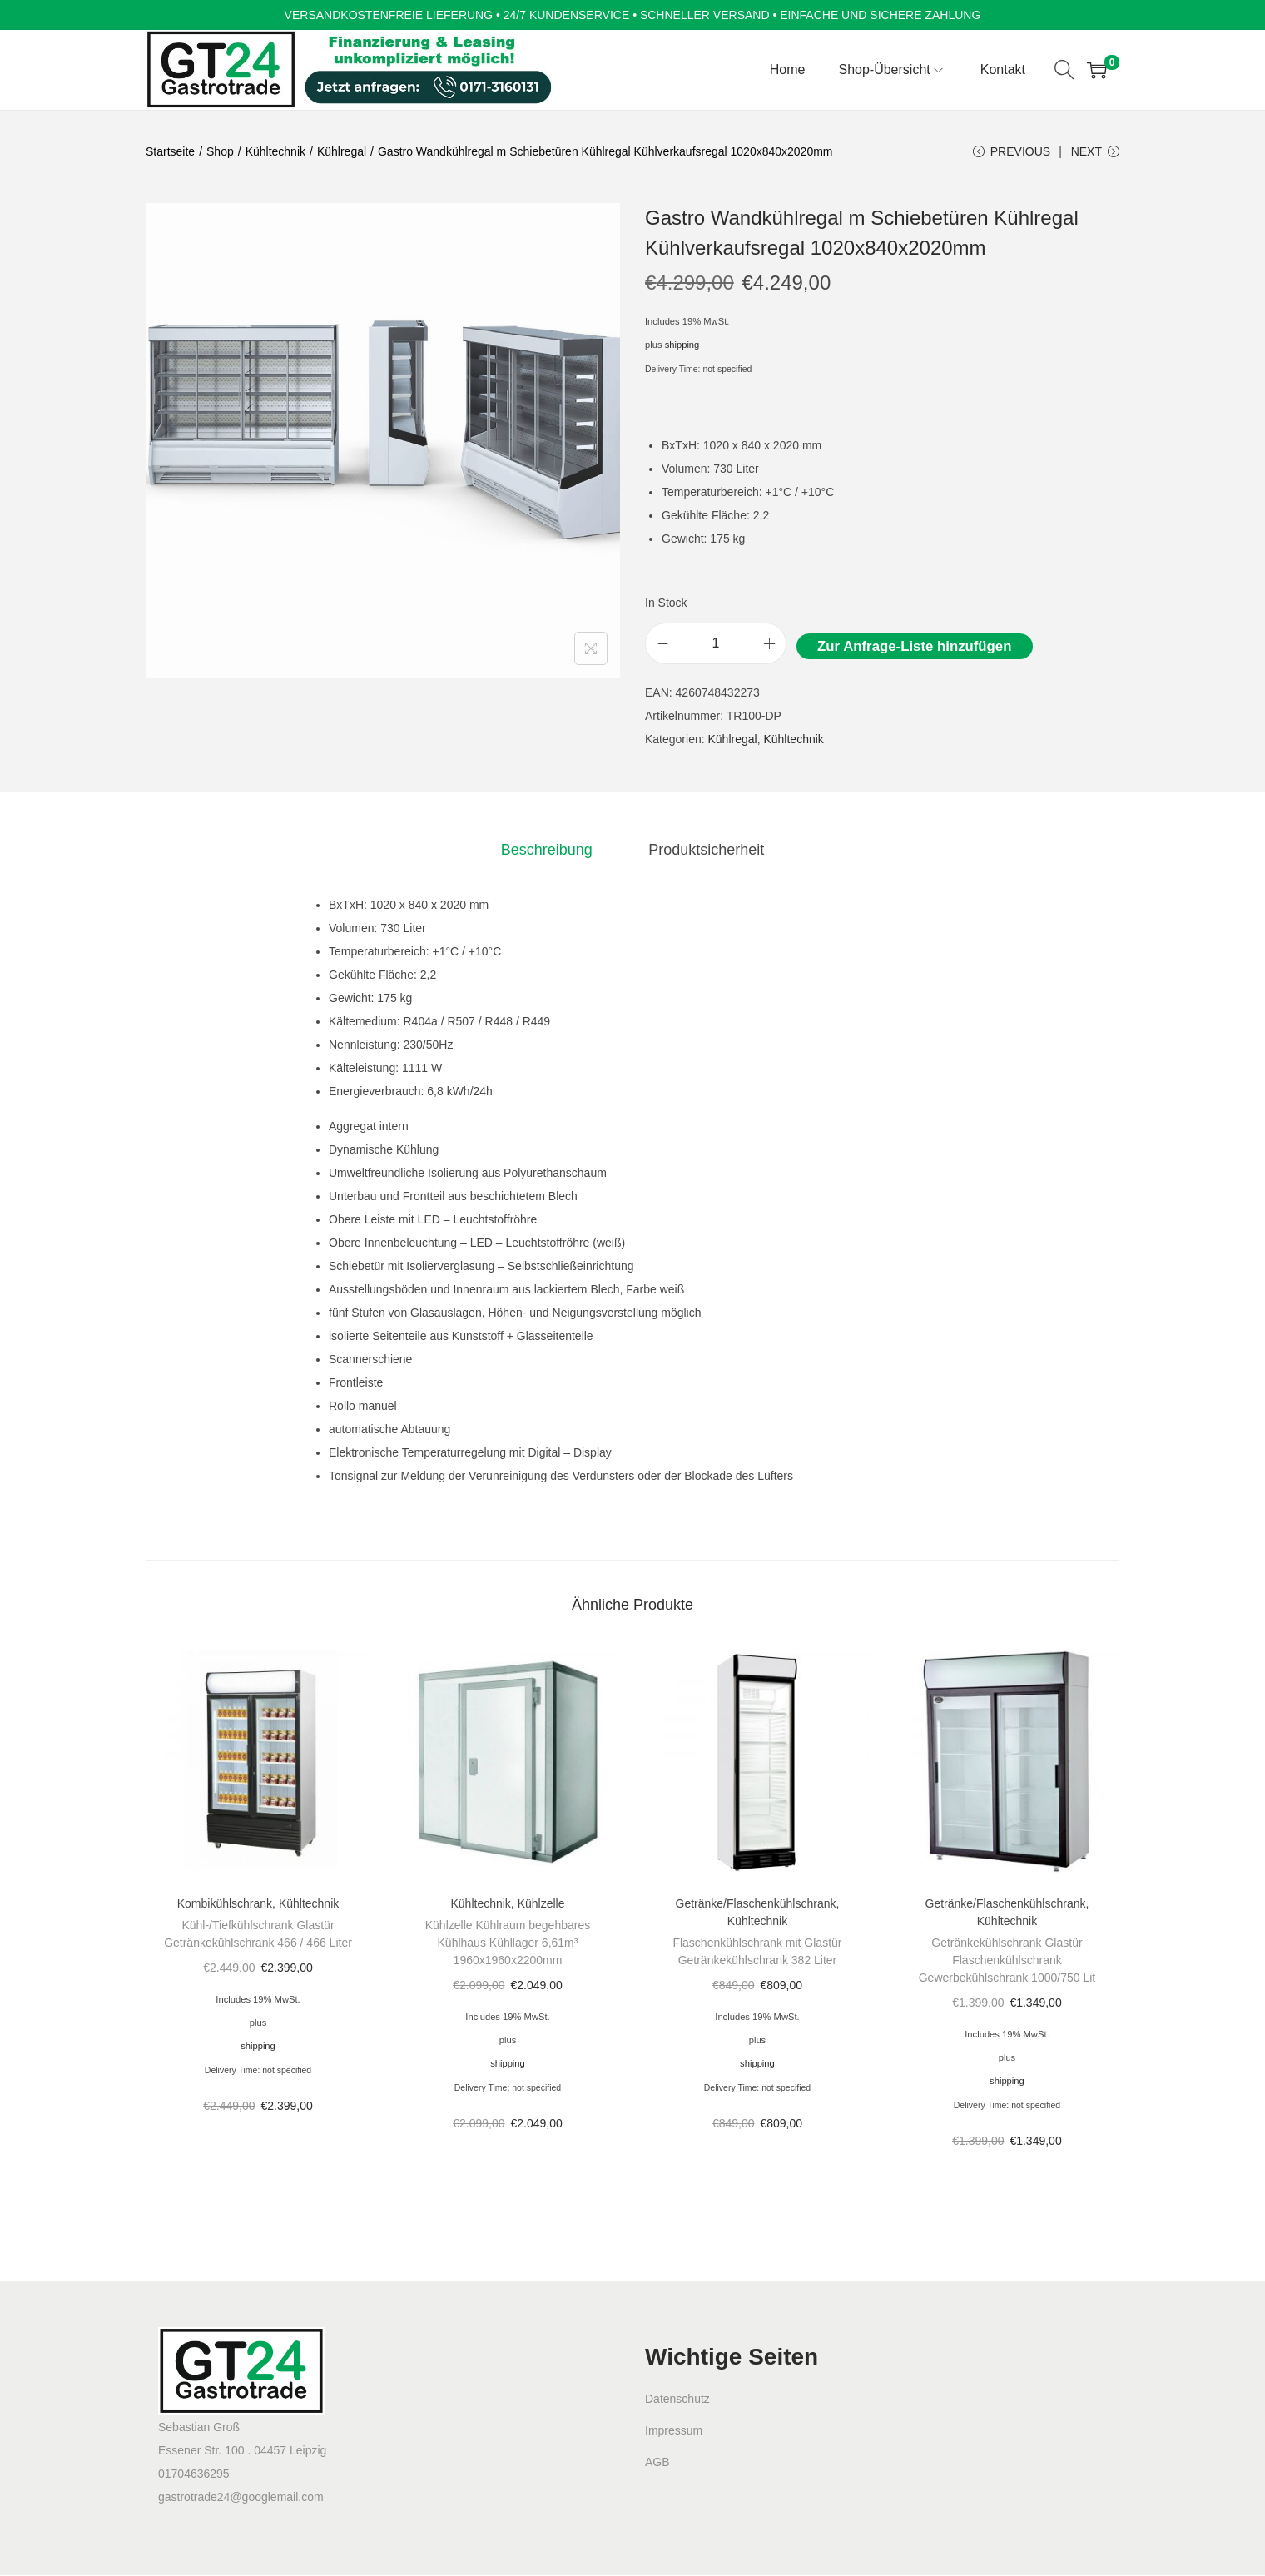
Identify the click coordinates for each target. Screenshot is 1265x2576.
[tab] (547, 850)
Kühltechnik (275, 151)
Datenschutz (677, 2399)
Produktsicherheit (704, 850)
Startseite (170, 151)
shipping (682, 346)
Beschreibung (547, 850)
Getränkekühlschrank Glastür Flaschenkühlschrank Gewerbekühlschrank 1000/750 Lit (1007, 1961)
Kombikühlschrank (224, 1904)
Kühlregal (341, 151)
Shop (220, 151)
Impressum (673, 2431)
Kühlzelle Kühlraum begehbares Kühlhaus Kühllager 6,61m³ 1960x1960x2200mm (507, 1943)
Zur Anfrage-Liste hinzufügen (914, 648)
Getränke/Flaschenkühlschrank (756, 1904)
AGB (657, 2462)
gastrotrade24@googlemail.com (241, 2497)
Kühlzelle (541, 1904)
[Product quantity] (716, 645)
